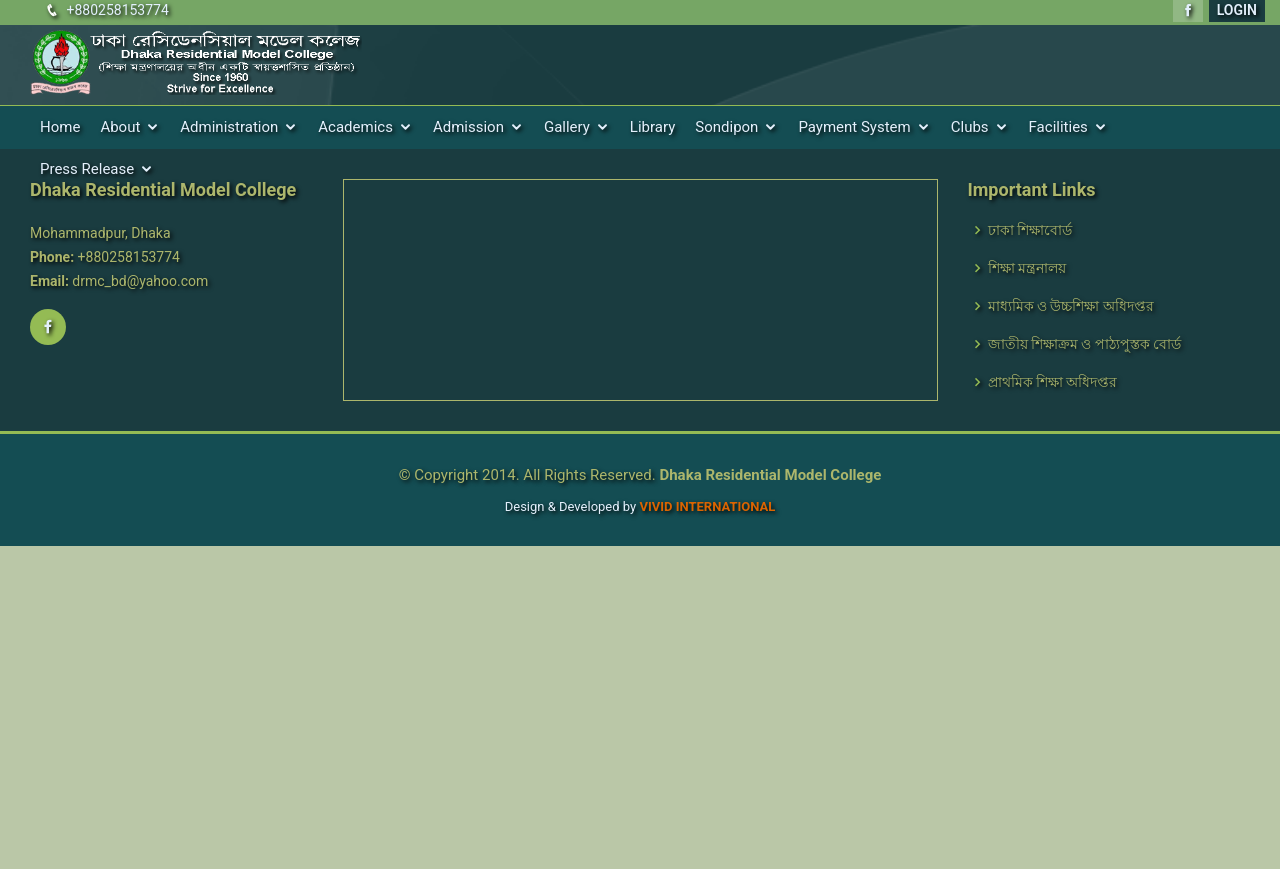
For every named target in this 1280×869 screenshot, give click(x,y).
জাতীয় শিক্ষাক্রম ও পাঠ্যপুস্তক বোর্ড (1085, 344)
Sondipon (726, 127)
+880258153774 (117, 10)
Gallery (567, 127)
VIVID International (707, 506)
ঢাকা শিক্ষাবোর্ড (1030, 230)
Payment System (854, 127)
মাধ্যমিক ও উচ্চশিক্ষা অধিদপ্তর (1071, 306)
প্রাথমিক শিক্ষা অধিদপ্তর (1053, 382)
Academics (355, 127)
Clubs (970, 127)
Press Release (87, 169)
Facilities (1058, 127)
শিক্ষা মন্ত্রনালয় (1027, 268)
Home (60, 127)
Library (652, 127)
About (120, 127)
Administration (229, 127)
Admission (468, 127)
